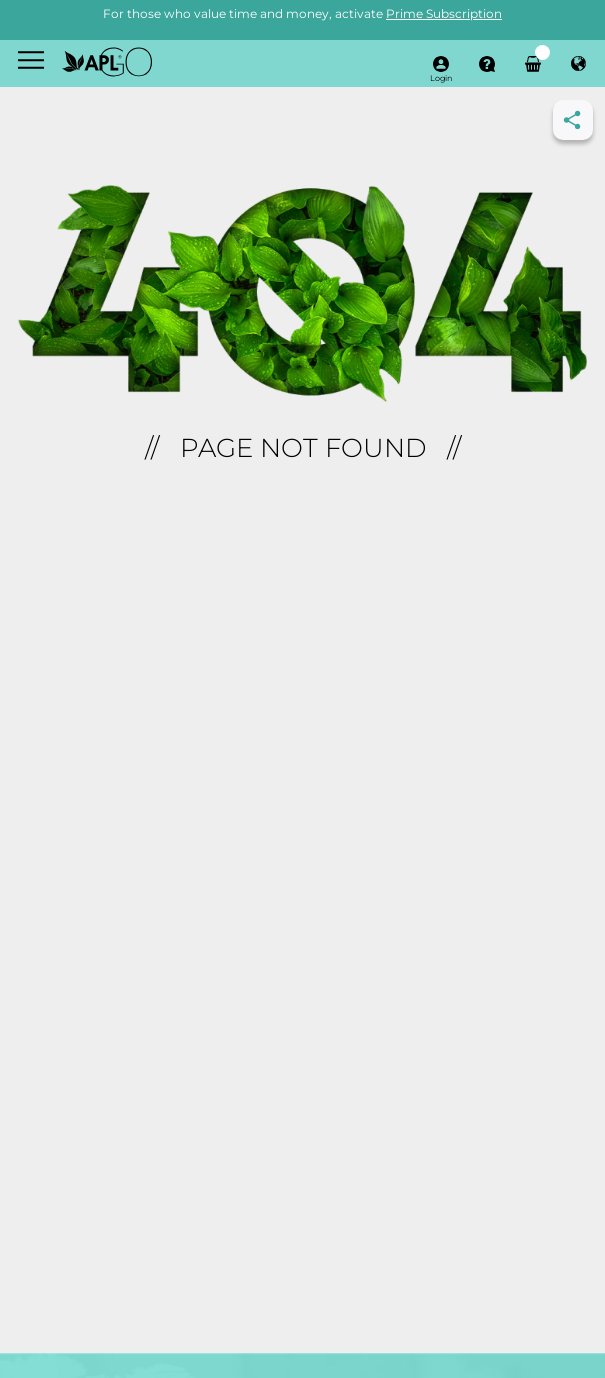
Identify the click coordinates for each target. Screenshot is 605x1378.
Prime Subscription (444, 13)
